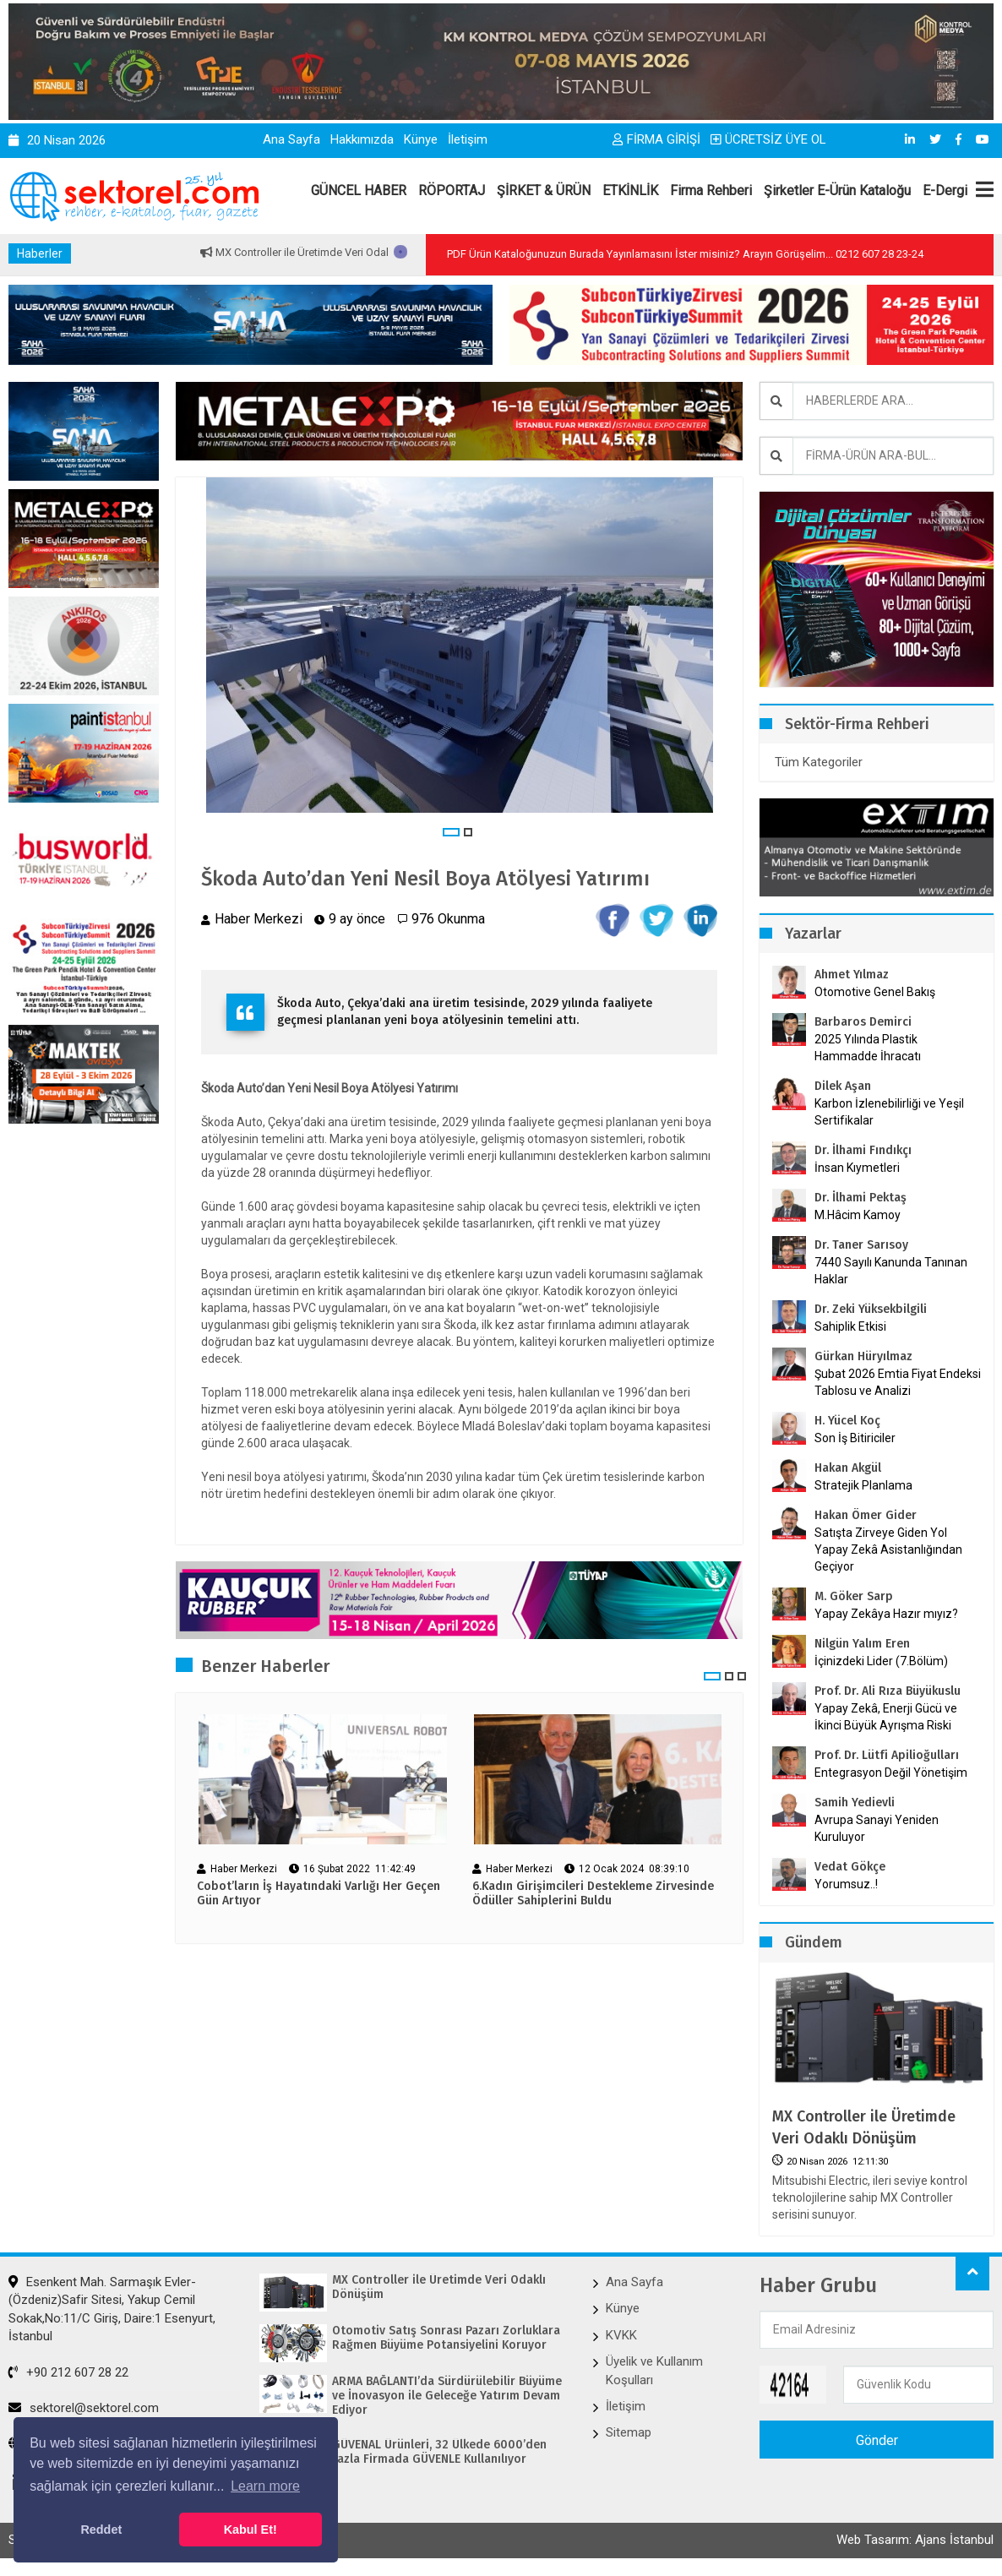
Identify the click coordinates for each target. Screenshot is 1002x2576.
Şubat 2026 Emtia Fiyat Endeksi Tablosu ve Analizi (897, 1382)
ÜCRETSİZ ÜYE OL (768, 139)
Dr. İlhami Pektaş (860, 1197)
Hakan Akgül (847, 1468)
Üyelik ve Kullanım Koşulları (654, 2370)
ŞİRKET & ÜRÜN (544, 190)
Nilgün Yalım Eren (862, 1644)
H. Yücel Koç (847, 1420)
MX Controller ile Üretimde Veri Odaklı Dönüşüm (387, 252)
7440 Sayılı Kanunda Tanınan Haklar (890, 1270)
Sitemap (628, 2432)
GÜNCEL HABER (358, 190)
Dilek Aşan (842, 1086)
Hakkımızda (362, 139)
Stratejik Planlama (863, 1485)
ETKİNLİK (630, 190)
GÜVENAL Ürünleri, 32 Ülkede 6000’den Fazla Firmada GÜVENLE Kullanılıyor (439, 2452)
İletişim (467, 139)
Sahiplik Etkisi (850, 1326)
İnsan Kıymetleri (857, 1167)
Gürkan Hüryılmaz (863, 1356)
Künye (421, 139)
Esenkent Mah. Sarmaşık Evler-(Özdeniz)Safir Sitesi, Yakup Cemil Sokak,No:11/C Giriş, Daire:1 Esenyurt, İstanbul (111, 2309)
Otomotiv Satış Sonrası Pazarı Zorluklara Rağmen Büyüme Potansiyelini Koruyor (446, 2338)
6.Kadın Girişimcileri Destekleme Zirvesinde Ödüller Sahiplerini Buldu (593, 1894)
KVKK (621, 2335)
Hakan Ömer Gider (865, 1515)
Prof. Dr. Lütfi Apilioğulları (886, 1755)
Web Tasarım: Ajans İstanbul (915, 2539)
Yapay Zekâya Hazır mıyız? (886, 1613)
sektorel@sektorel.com (83, 2407)
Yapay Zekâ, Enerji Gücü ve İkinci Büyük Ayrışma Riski (885, 1717)
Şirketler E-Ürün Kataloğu (837, 190)
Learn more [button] (265, 2486)
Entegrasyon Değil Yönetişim (890, 1772)
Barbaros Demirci (863, 1022)
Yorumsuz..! (846, 1884)
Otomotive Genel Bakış (874, 992)
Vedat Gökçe (849, 1867)
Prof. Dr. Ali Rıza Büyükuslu (887, 1691)
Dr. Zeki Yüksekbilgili (870, 1309)
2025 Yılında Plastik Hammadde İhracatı (867, 1047)
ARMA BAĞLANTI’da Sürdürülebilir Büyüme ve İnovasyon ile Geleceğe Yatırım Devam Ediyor (447, 2396)
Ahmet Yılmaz (851, 974)
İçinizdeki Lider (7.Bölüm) (881, 1661)
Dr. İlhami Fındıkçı (863, 1150)
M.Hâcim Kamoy (857, 1215)
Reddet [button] (101, 2529)
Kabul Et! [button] (250, 2529)
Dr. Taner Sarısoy (861, 1245)
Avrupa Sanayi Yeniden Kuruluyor (876, 1828)
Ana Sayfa (291, 139)
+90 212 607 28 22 (68, 2372)
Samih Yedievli (854, 1802)
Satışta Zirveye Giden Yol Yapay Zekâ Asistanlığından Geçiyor (888, 1549)
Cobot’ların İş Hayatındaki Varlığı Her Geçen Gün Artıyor (318, 1894)
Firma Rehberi (711, 190)
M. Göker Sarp (853, 1596)
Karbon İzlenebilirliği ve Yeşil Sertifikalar (889, 1112)
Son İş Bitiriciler (855, 1438)
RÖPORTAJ (451, 190)
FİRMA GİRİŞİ (656, 139)
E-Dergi (945, 190)
